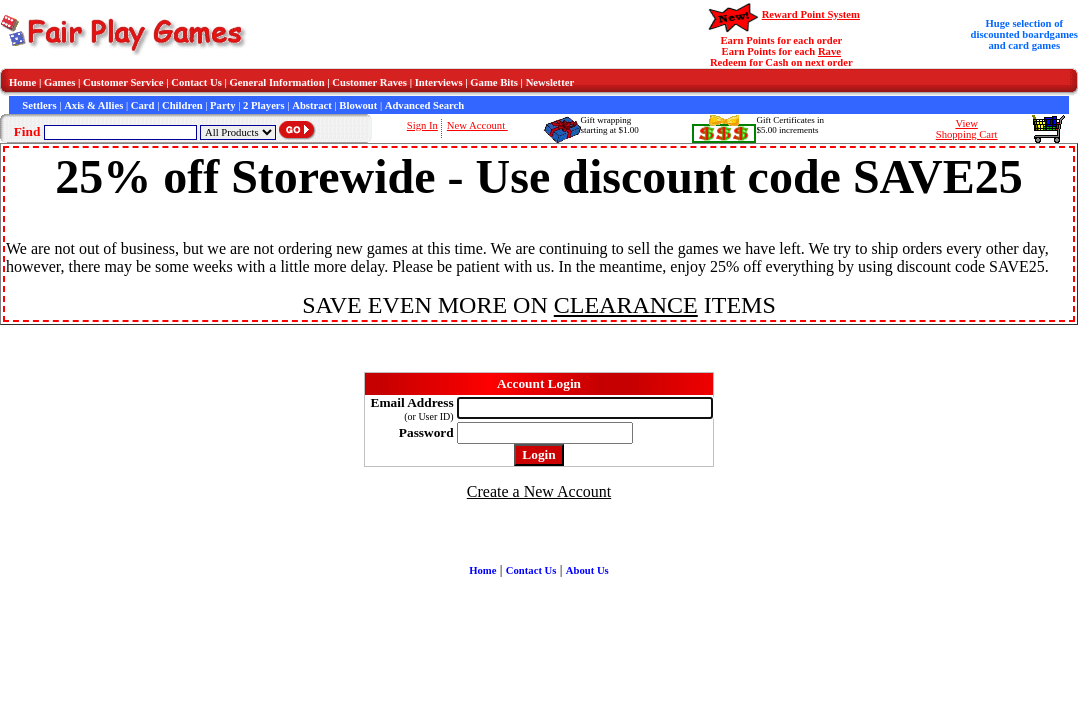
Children (182, 105)
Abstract (312, 105)
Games (59, 82)
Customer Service (123, 82)
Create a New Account (539, 491)
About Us (587, 570)
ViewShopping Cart (967, 129)
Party (222, 105)
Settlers (39, 105)
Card (143, 105)
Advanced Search (424, 105)
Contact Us (196, 82)
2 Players (264, 105)
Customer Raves (369, 82)
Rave (829, 51)
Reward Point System (811, 14)
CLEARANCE (626, 305)
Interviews (439, 82)
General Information (277, 82)
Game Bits (494, 82)
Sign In (422, 125)
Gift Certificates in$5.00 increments (789, 125)
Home (22, 82)
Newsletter (550, 82)
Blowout (358, 105)
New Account (477, 125)
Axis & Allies (93, 105)
